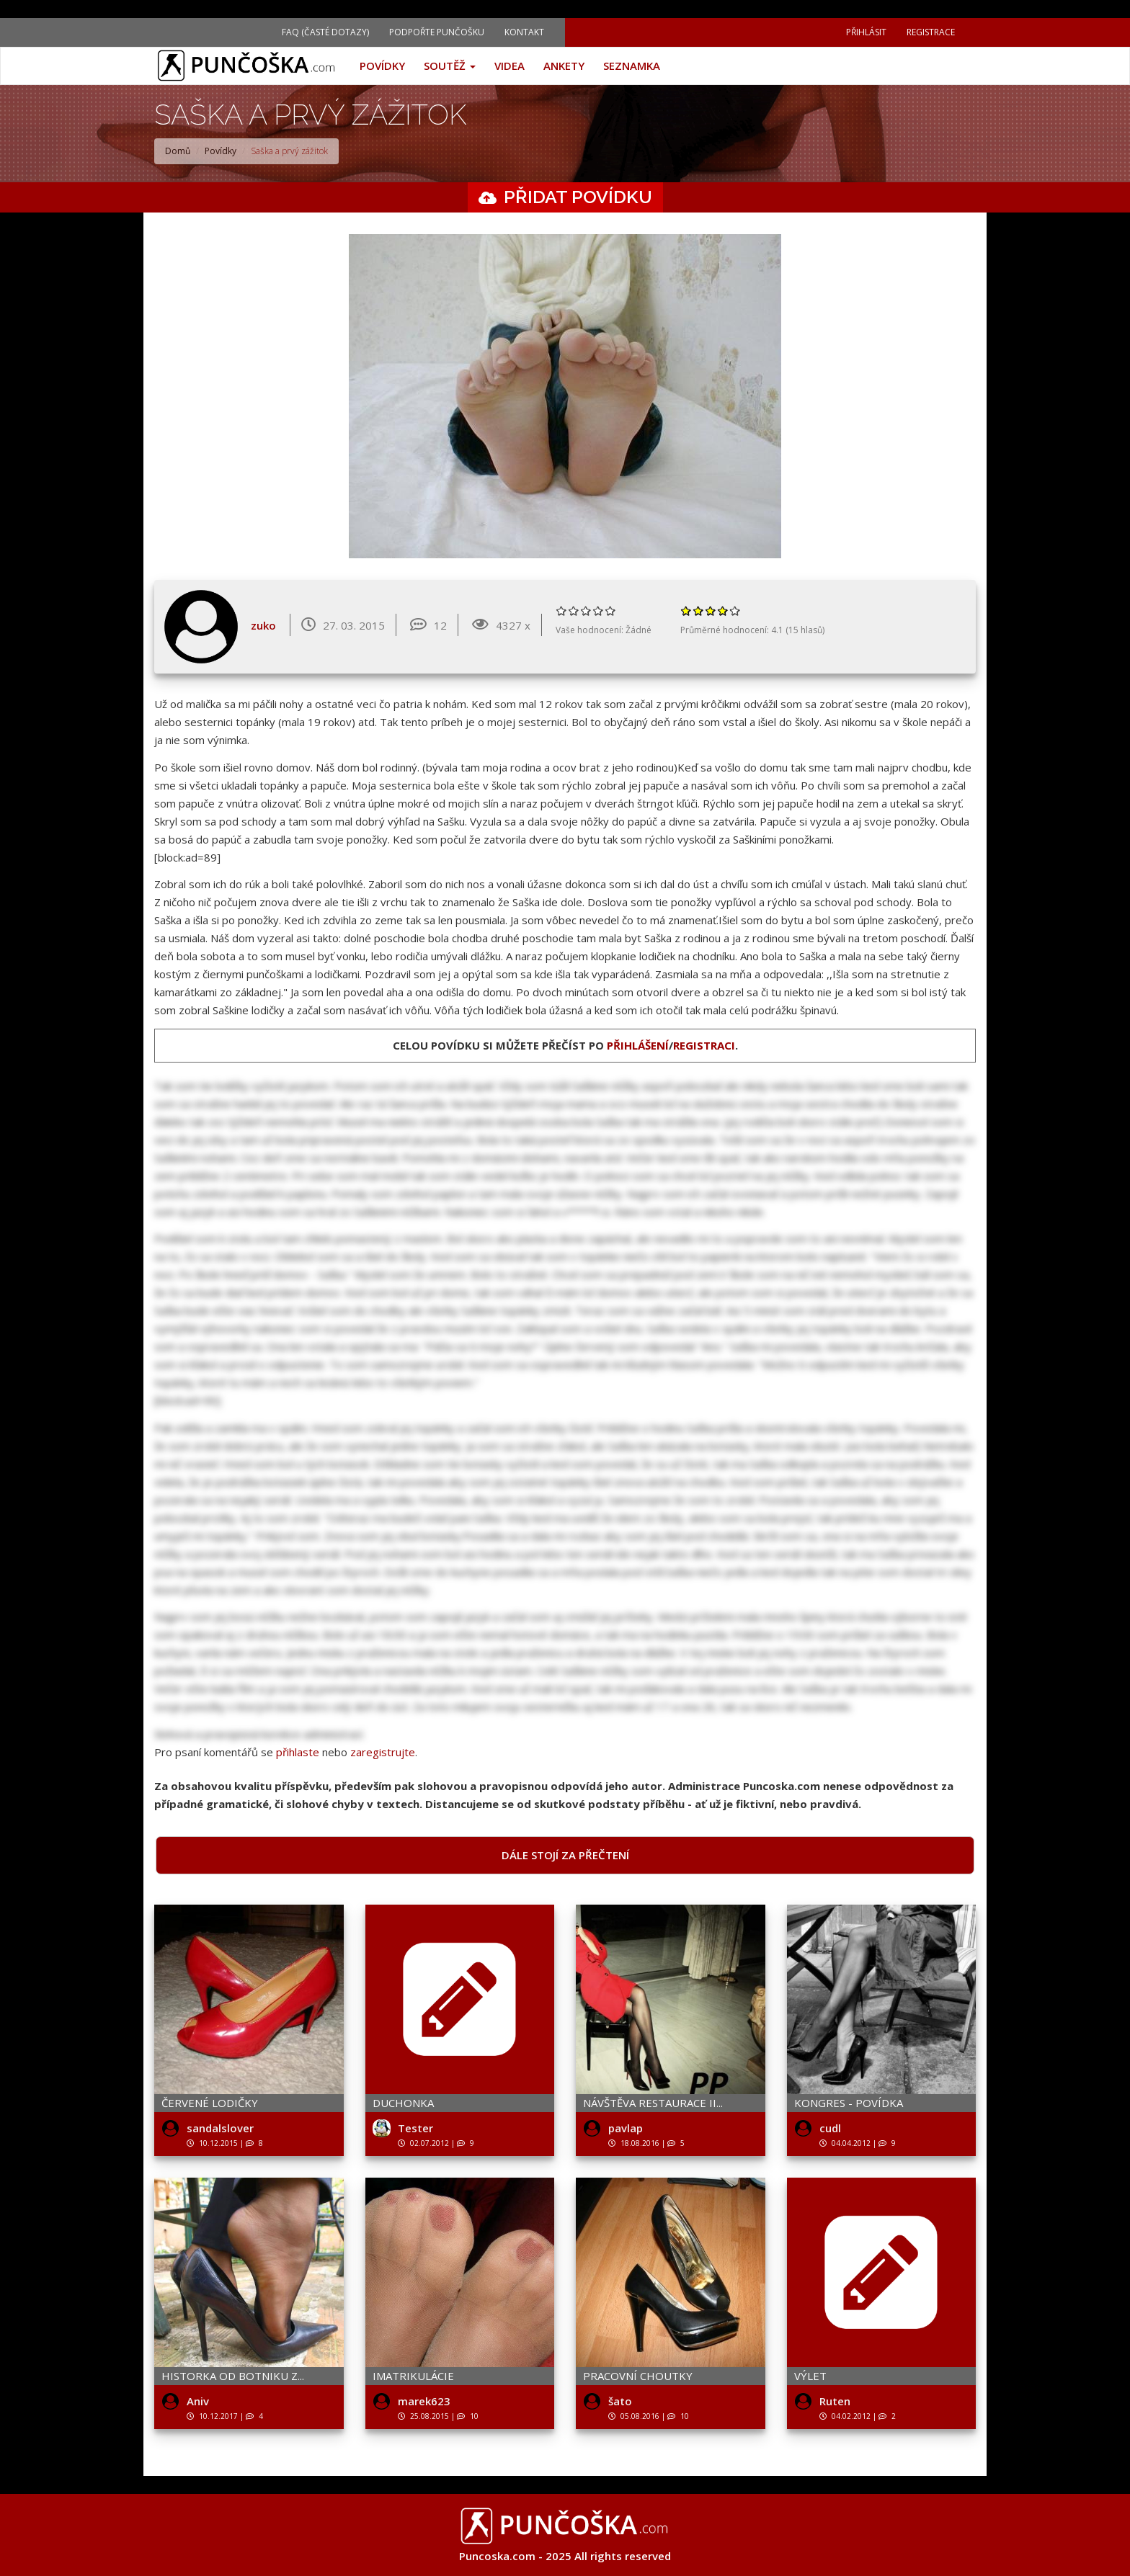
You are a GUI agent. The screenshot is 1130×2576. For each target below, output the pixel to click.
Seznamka (631, 65)
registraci (704, 1045)
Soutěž (450, 65)
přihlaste (297, 1752)
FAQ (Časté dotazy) (325, 32)
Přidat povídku (578, 196)
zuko (263, 625)
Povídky (382, 65)
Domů (177, 151)
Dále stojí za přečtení (565, 1855)
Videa (509, 65)
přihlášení (638, 1045)
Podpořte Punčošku (436, 32)
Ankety (563, 65)
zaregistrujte (382, 1752)
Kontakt (524, 32)
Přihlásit (866, 32)
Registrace (931, 32)
